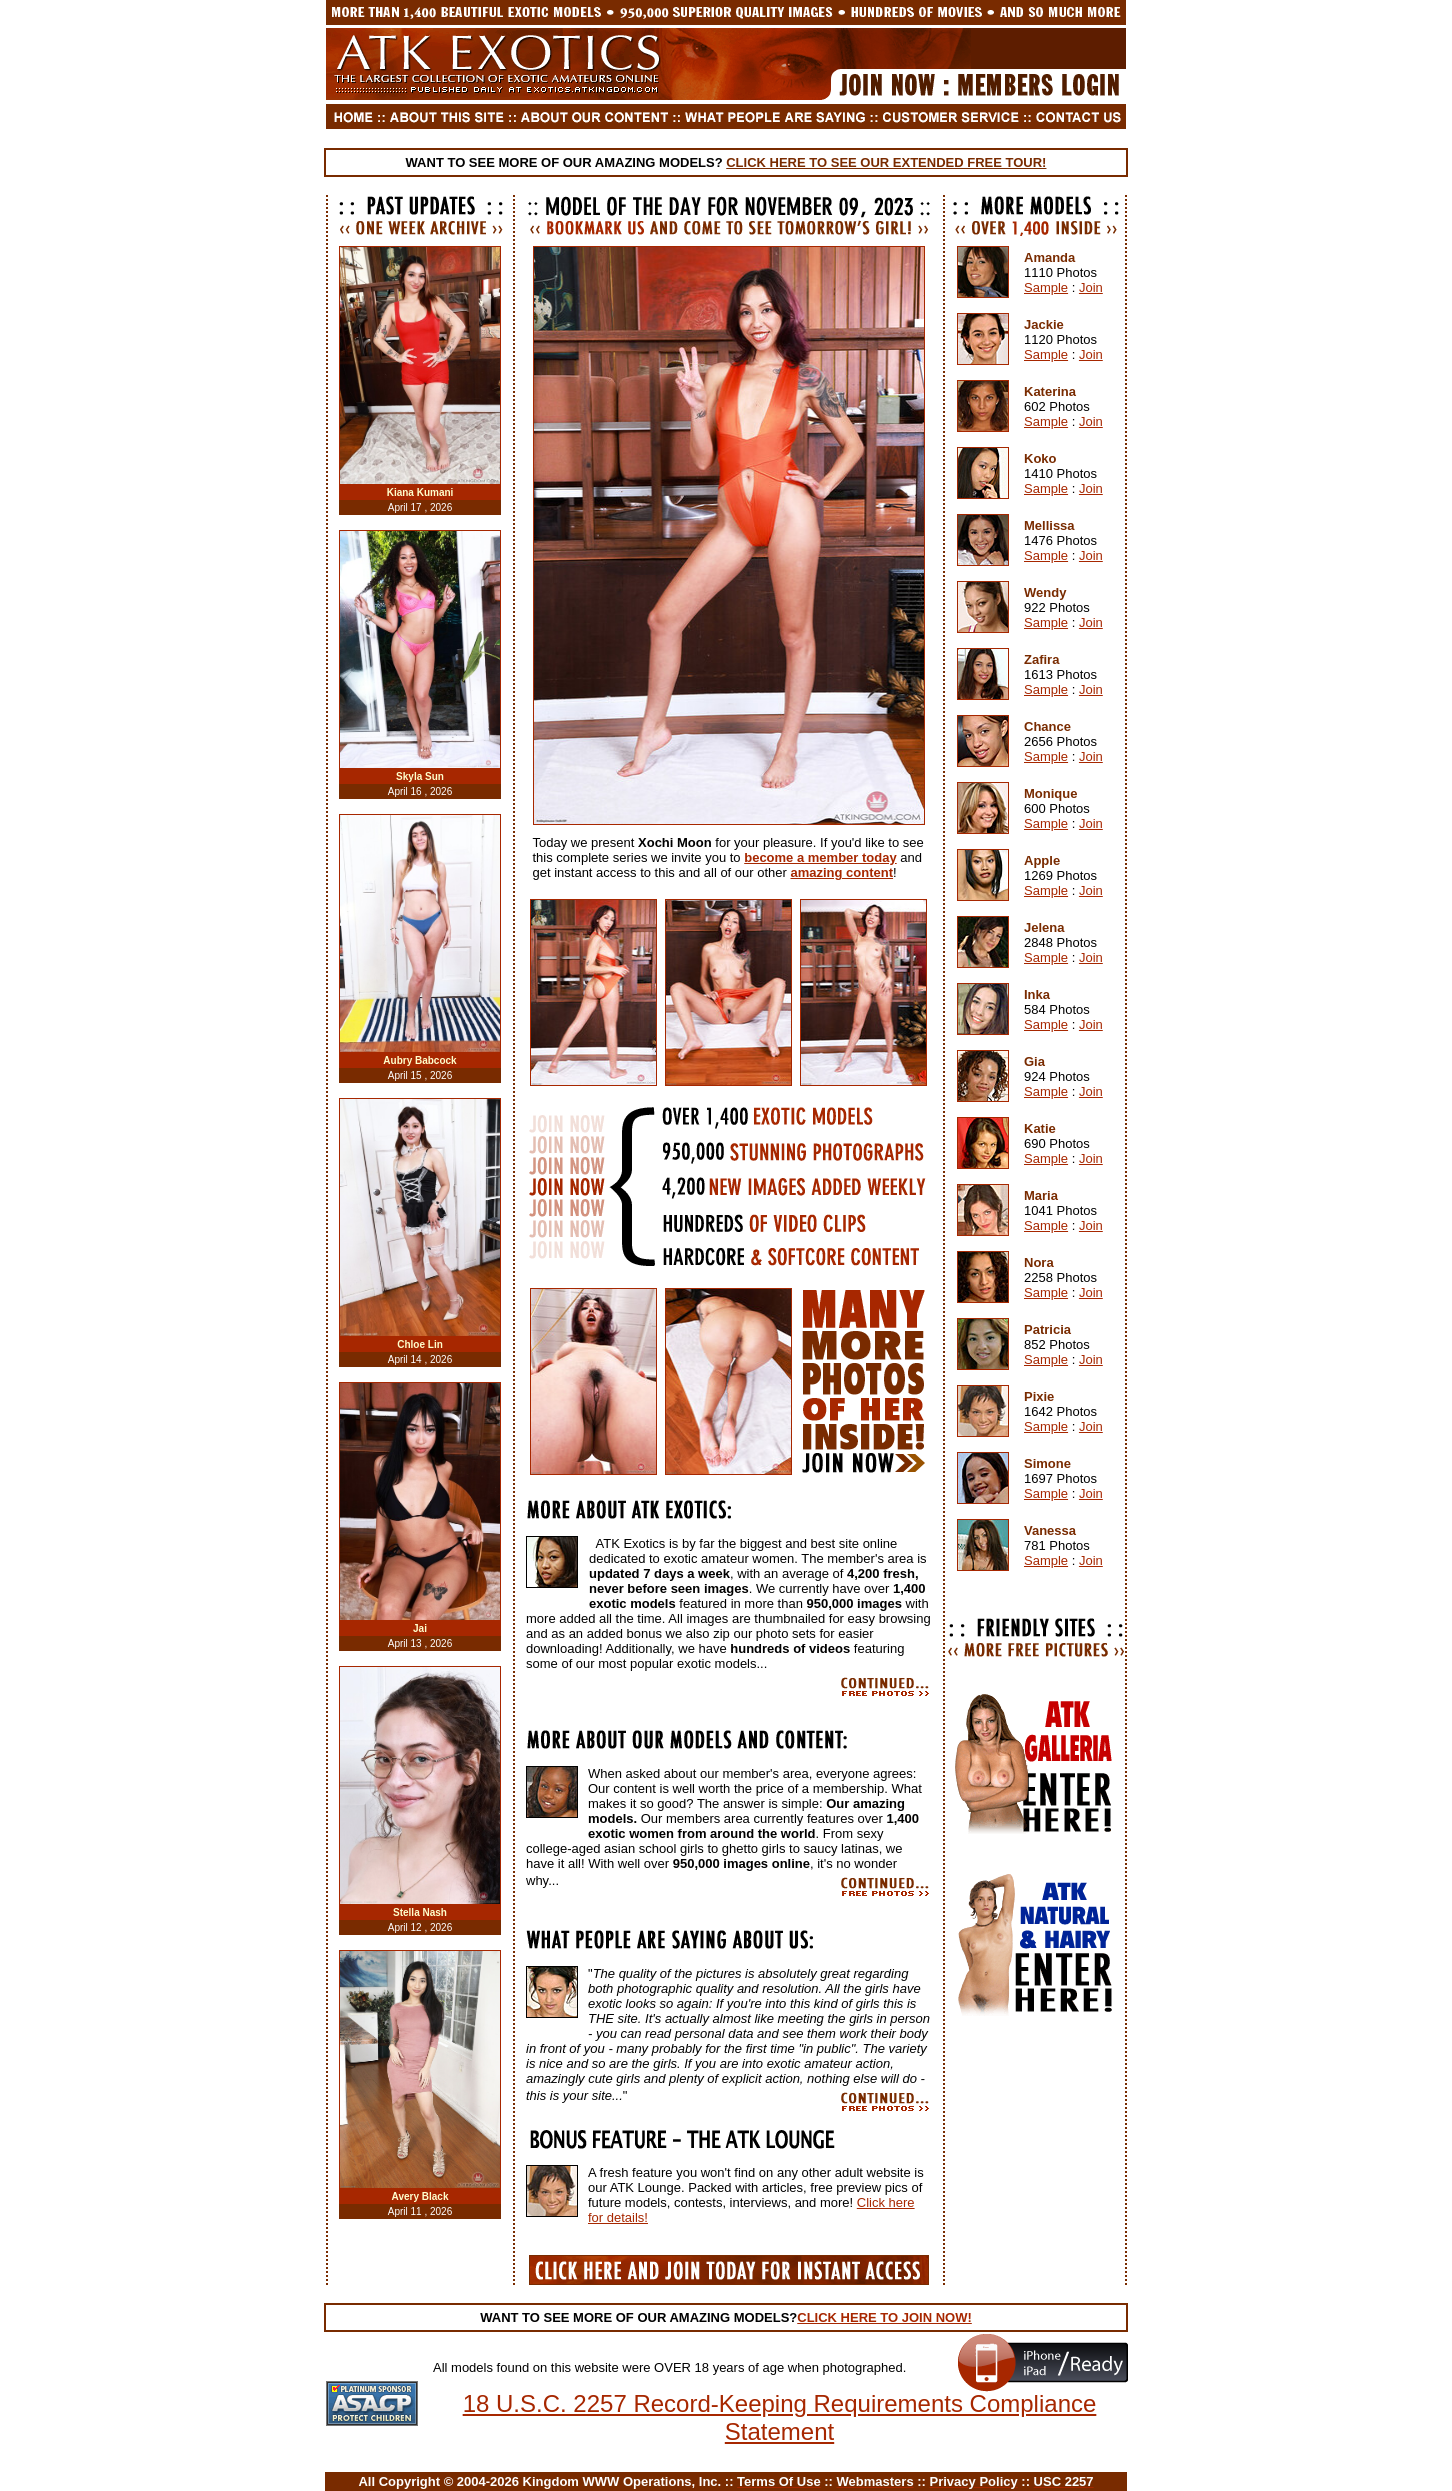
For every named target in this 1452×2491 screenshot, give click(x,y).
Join (1091, 287)
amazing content (841, 872)
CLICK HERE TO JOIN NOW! (884, 2317)
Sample (1046, 287)
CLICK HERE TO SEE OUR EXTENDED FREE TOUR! (886, 162)
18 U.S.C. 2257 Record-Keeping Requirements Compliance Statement (780, 2417)
